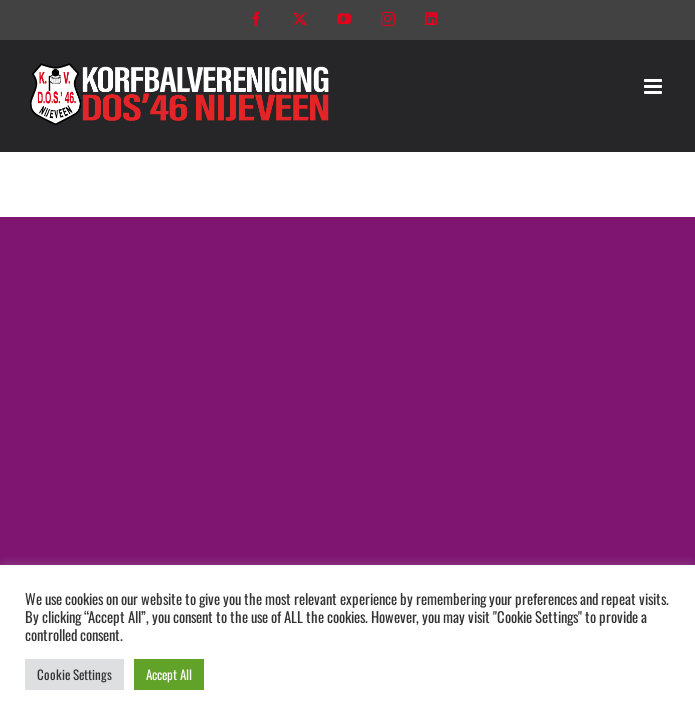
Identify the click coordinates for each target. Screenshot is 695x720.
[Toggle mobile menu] (654, 86)
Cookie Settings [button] (74, 674)
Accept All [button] (169, 674)
